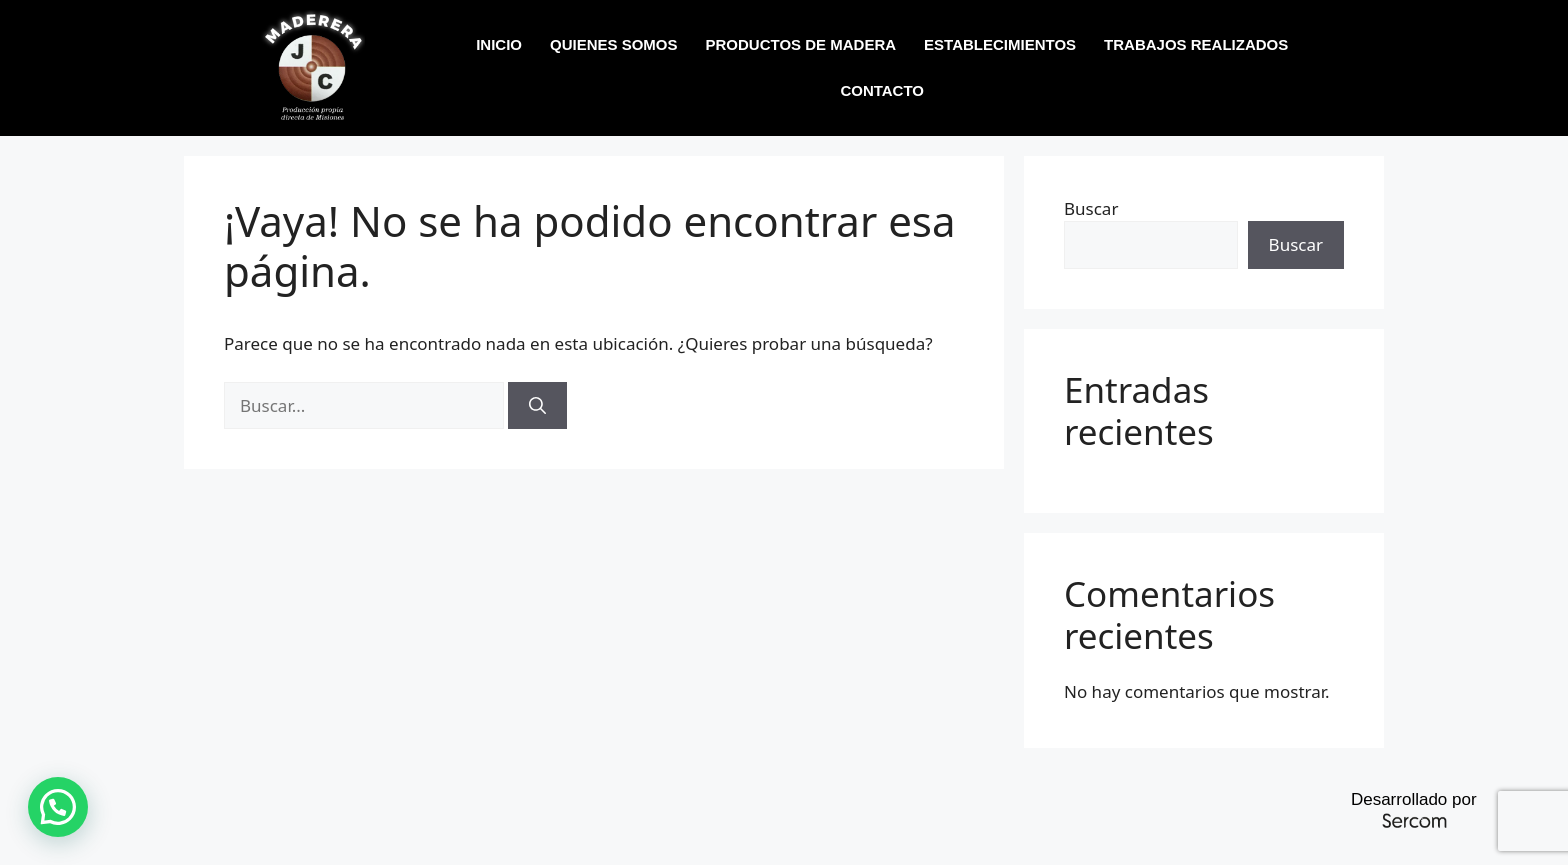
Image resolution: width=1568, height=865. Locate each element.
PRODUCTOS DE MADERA (801, 44)
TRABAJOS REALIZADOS (1196, 44)
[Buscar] (537, 406)
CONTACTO (882, 90)
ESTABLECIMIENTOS (1000, 44)
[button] (58, 807)
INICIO (499, 44)
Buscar (1091, 208)
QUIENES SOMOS (614, 44)
